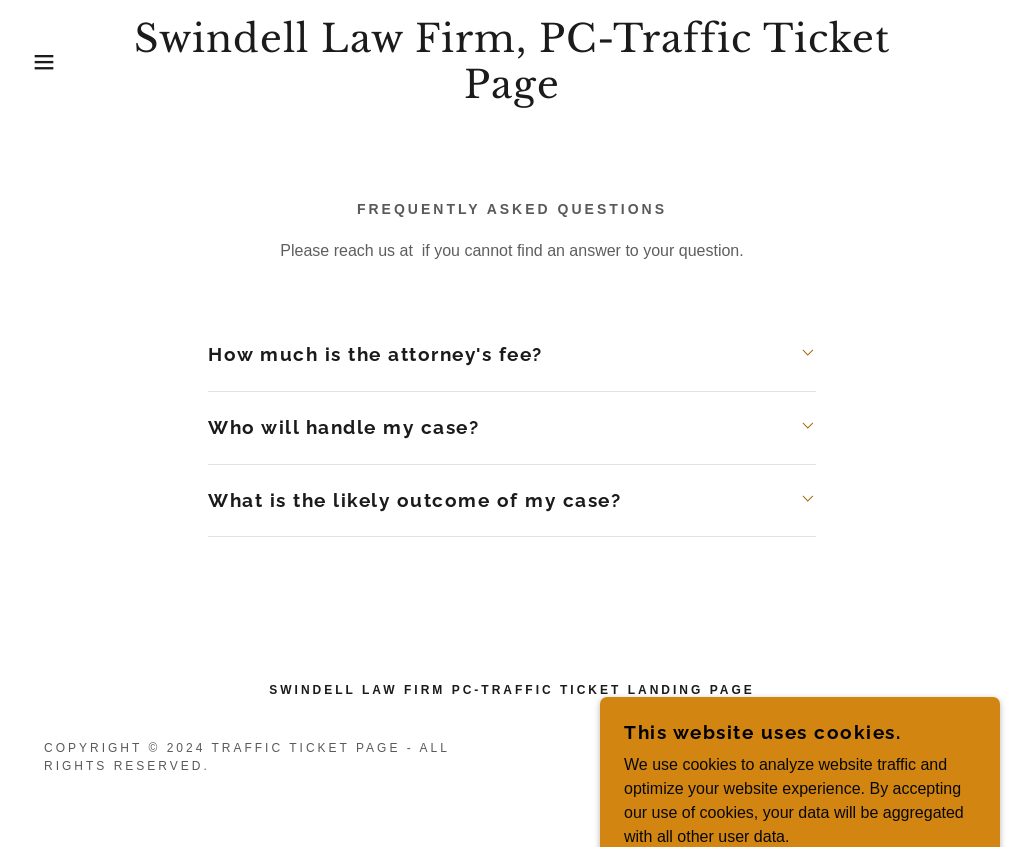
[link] (511, 92)
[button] (51, 62)
